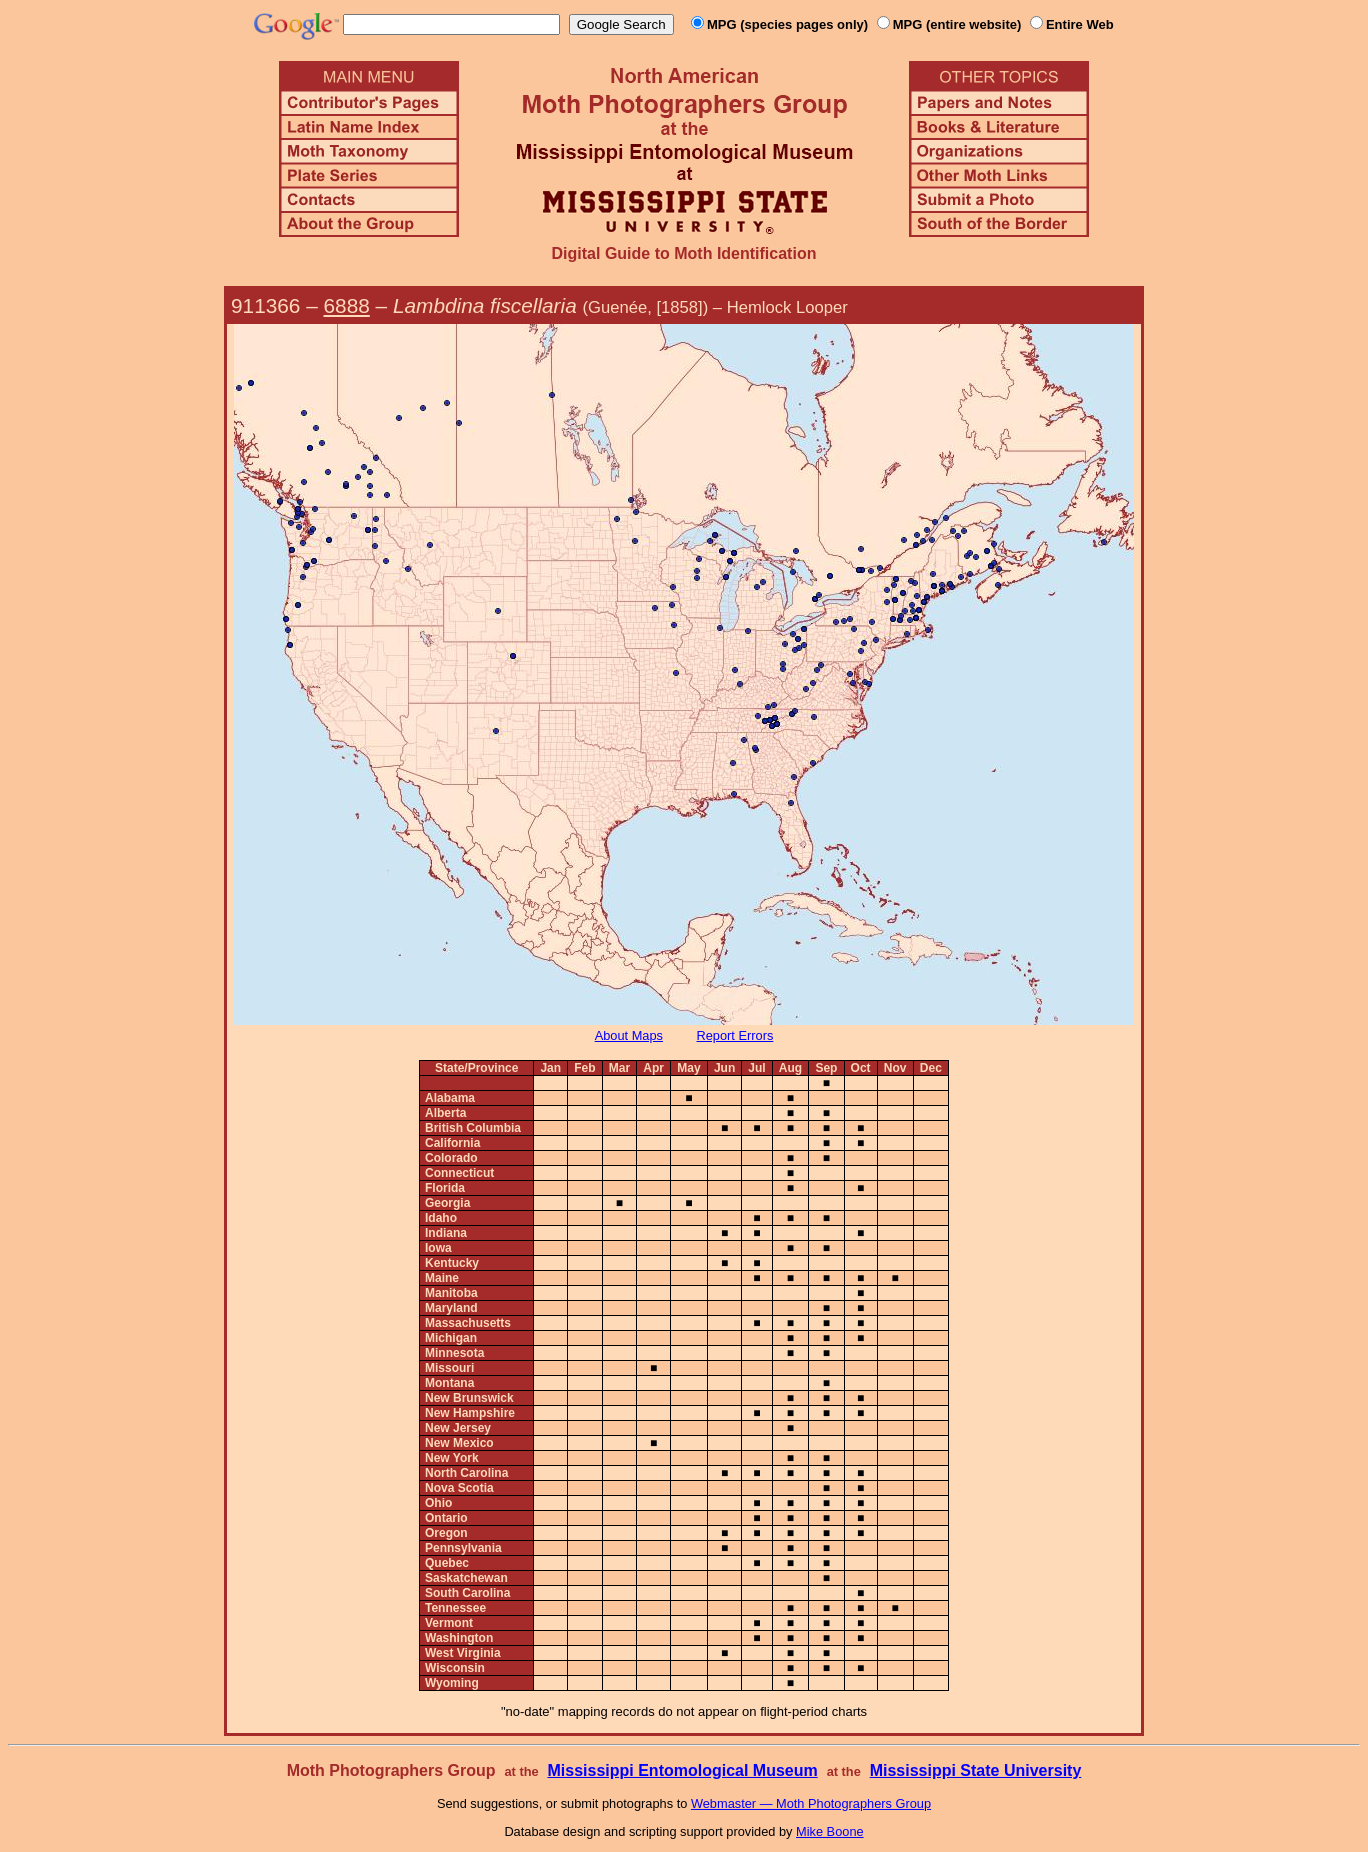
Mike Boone (830, 1831)
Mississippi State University (976, 1770)
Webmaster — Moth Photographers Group (811, 1803)
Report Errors (735, 1035)
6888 (347, 305)
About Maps (629, 1035)
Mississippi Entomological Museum (682, 1770)
